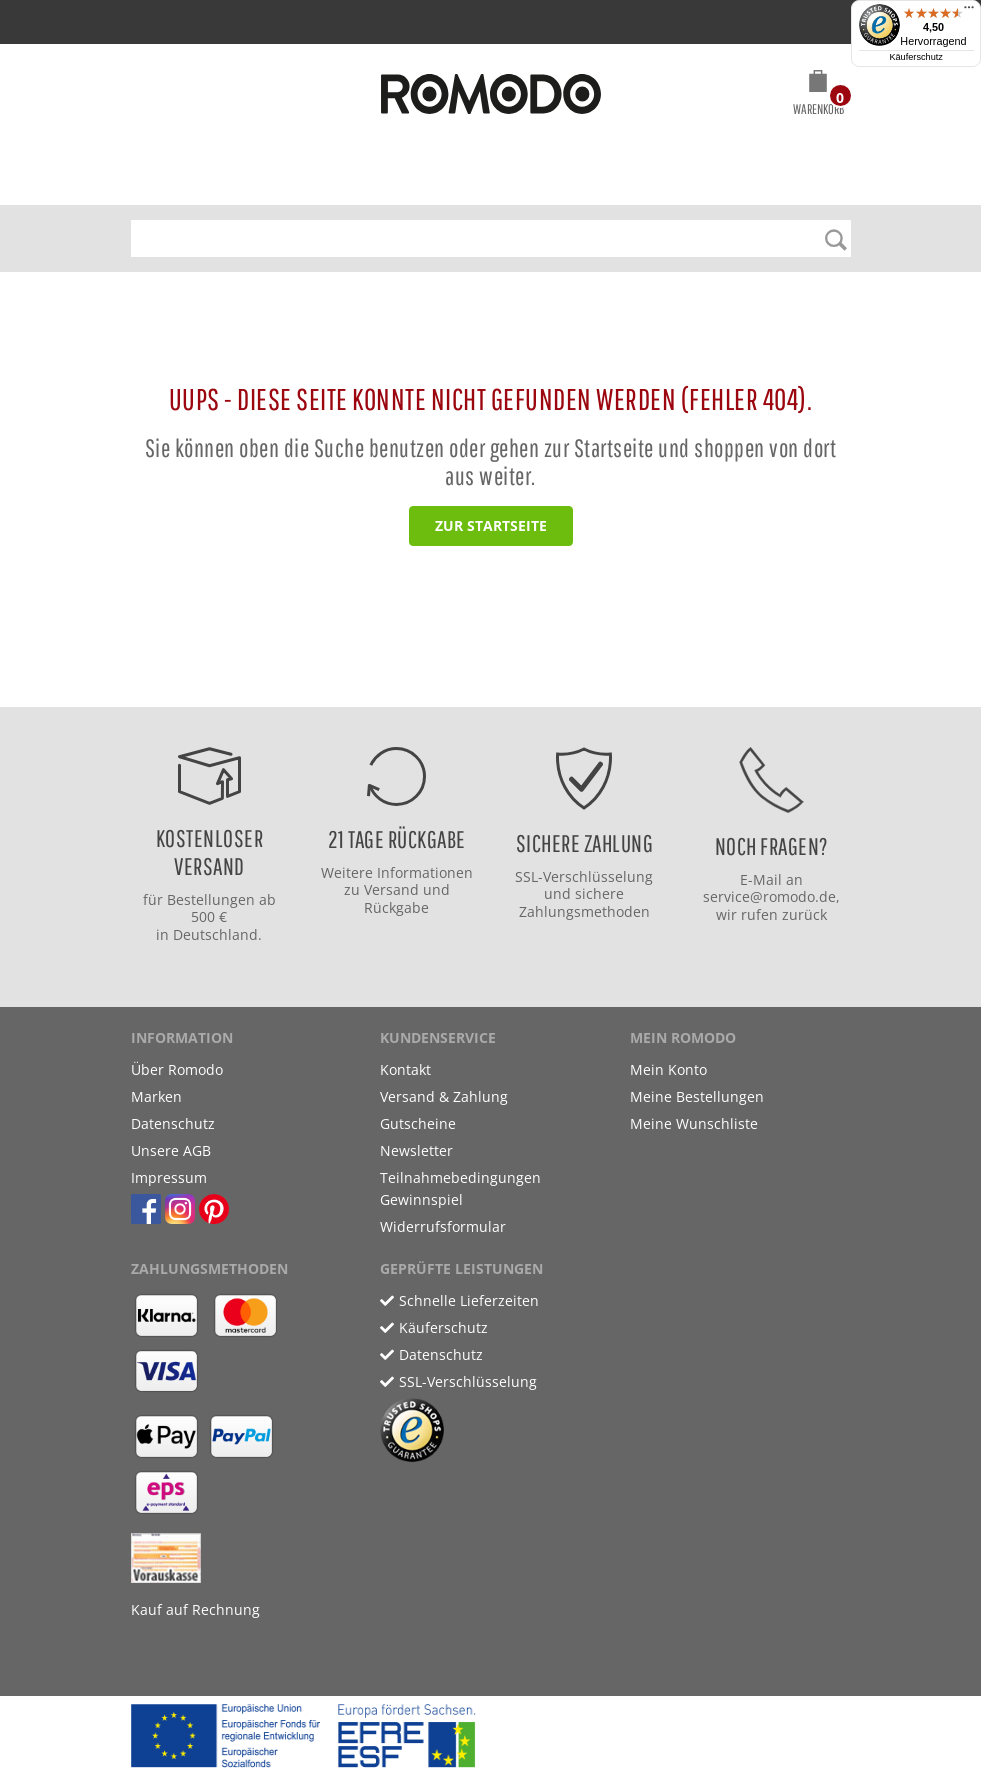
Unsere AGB (171, 1150)
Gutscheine (418, 1123)
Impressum (169, 1177)
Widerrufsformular (443, 1226)
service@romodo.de (769, 896)
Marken (156, 1096)
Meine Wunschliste (694, 1123)
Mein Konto (668, 1069)
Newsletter (416, 1150)
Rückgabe (396, 907)
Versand (391, 889)
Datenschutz (173, 1123)
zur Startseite (491, 525)
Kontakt (405, 1069)
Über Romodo (177, 1069)
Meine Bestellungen (697, 1096)
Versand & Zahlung (444, 1096)
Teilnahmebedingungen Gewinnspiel (460, 1188)
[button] (818, 96)
